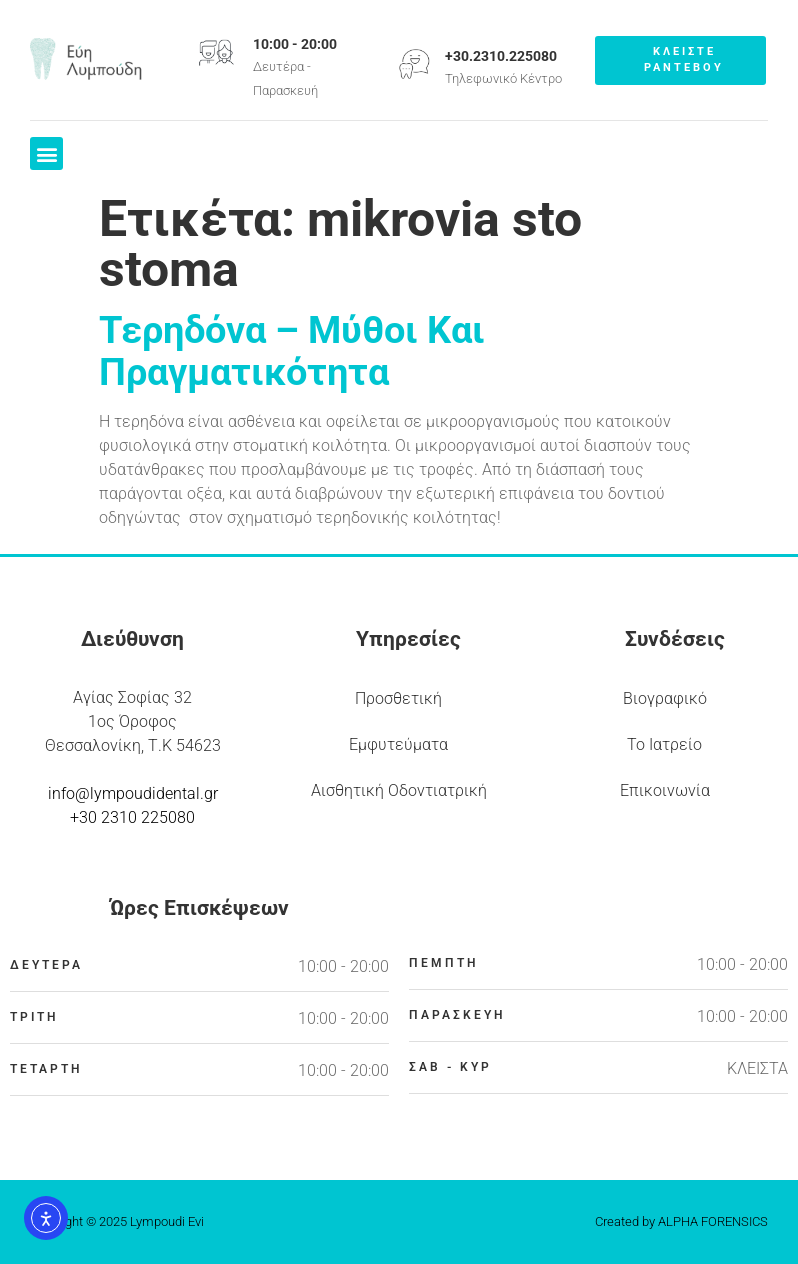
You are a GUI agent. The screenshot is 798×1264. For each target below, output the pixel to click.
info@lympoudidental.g (130, 793)
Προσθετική (398, 698)
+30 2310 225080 (132, 817)
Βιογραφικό (665, 698)
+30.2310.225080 (501, 56)
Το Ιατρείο (664, 744)
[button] (46, 153)
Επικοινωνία (665, 790)
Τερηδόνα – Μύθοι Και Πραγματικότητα (292, 351)
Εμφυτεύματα (398, 744)
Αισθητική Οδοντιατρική (399, 790)
